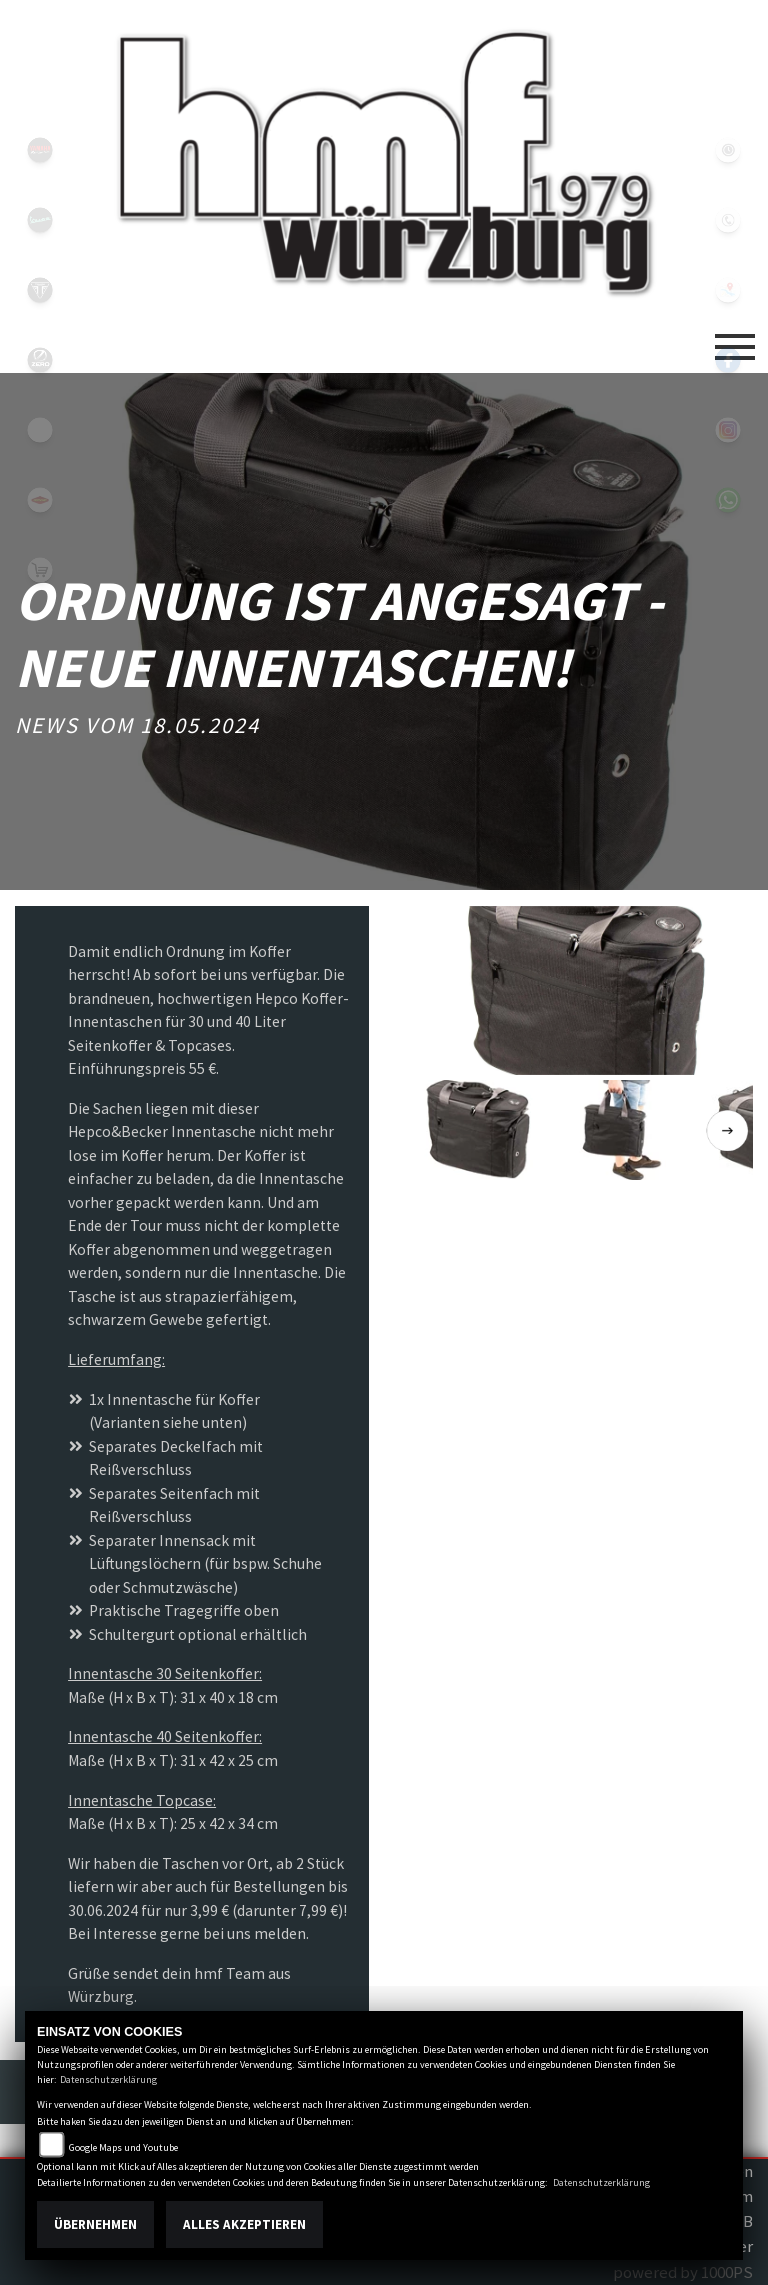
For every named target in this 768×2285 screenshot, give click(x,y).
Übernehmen (95, 2224)
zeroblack (40, 360)
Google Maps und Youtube (123, 2147)
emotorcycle (40, 430)
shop (40, 570)
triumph (40, 290)
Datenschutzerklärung (108, 2079)
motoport (40, 500)
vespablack (40, 220)
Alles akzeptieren (244, 2224)
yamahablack (40, 150)
